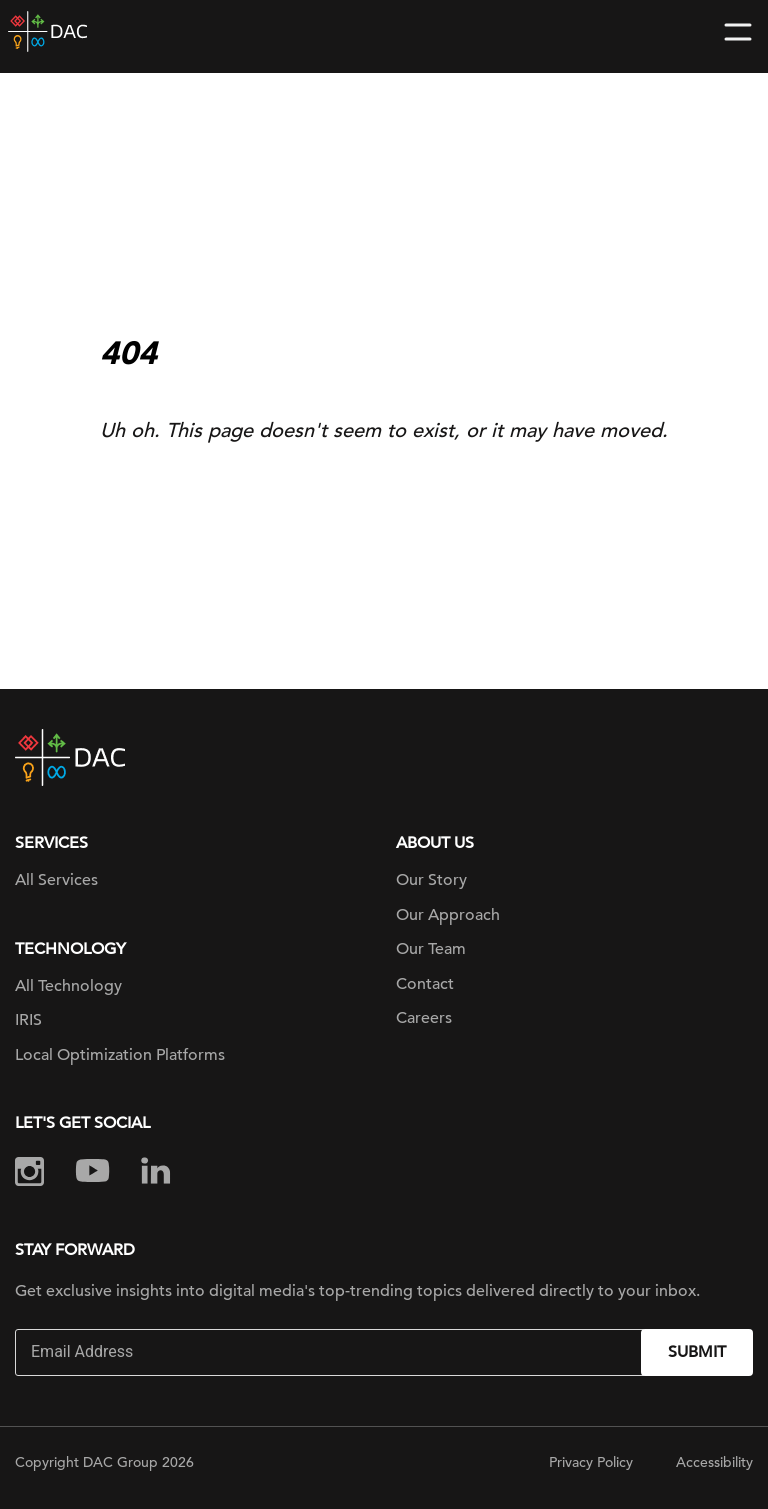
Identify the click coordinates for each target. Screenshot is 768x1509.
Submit (697, 1352)
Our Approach (448, 915)
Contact (425, 984)
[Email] (330, 1352)
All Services (56, 880)
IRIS (28, 1020)
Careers (424, 1018)
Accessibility (714, 1462)
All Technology (68, 986)
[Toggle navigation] (738, 32)
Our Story (431, 880)
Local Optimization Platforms (120, 1055)
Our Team (431, 949)
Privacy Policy (591, 1462)
